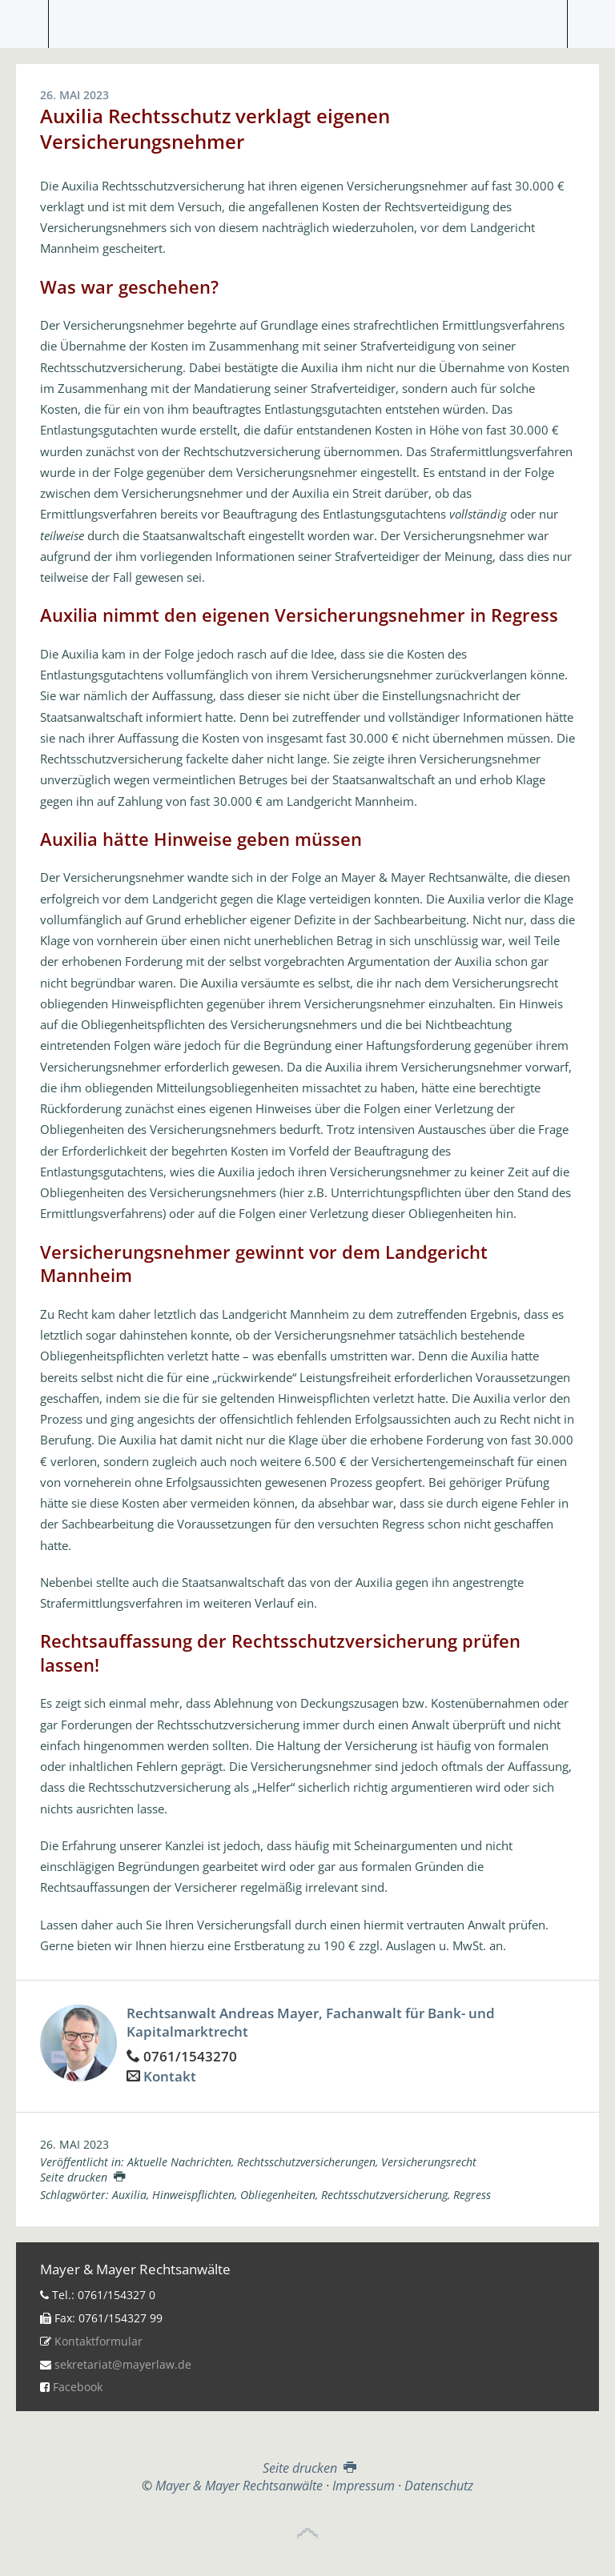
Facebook (77, 2386)
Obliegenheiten (278, 2194)
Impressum (363, 2485)
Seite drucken (82, 2177)
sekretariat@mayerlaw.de (122, 2364)
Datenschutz (438, 2485)
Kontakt (169, 2076)
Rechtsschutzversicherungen (306, 2161)
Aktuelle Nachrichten (179, 2161)
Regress (472, 2194)
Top (307, 2533)
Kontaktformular (98, 2341)
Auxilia (129, 2194)
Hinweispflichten (193, 2194)
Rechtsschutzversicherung (384, 2194)
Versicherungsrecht (428, 2161)
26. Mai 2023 (74, 2144)
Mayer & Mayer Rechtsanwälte (307, 20)
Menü (24, 24)
